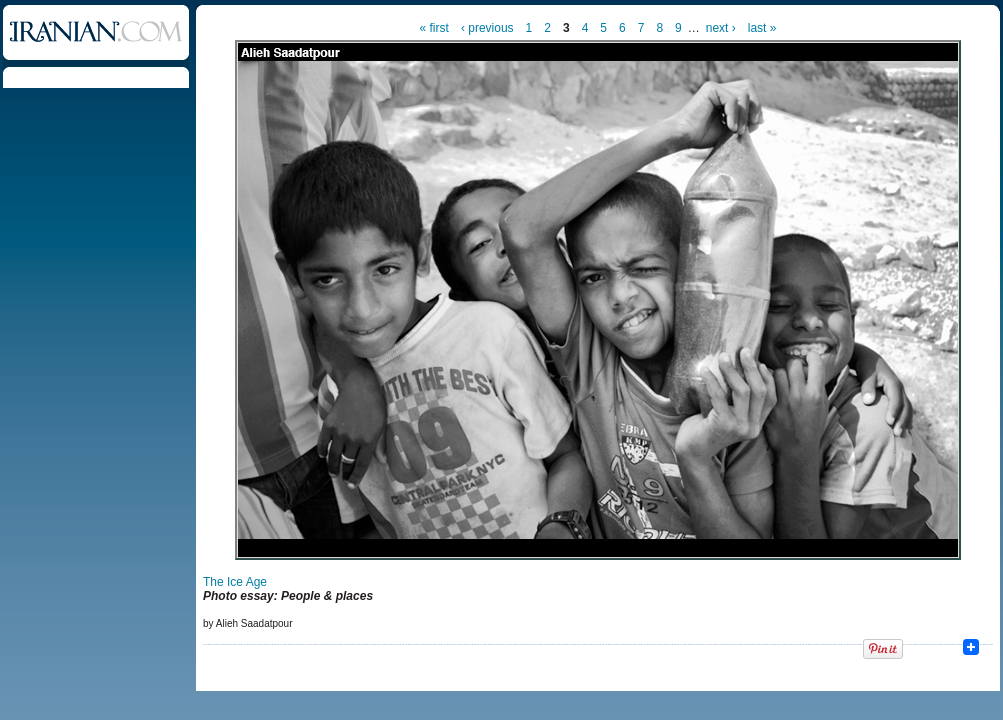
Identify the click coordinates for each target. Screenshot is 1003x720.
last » (762, 28)
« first (434, 28)
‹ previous (487, 28)
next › (721, 28)
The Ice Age (235, 582)
